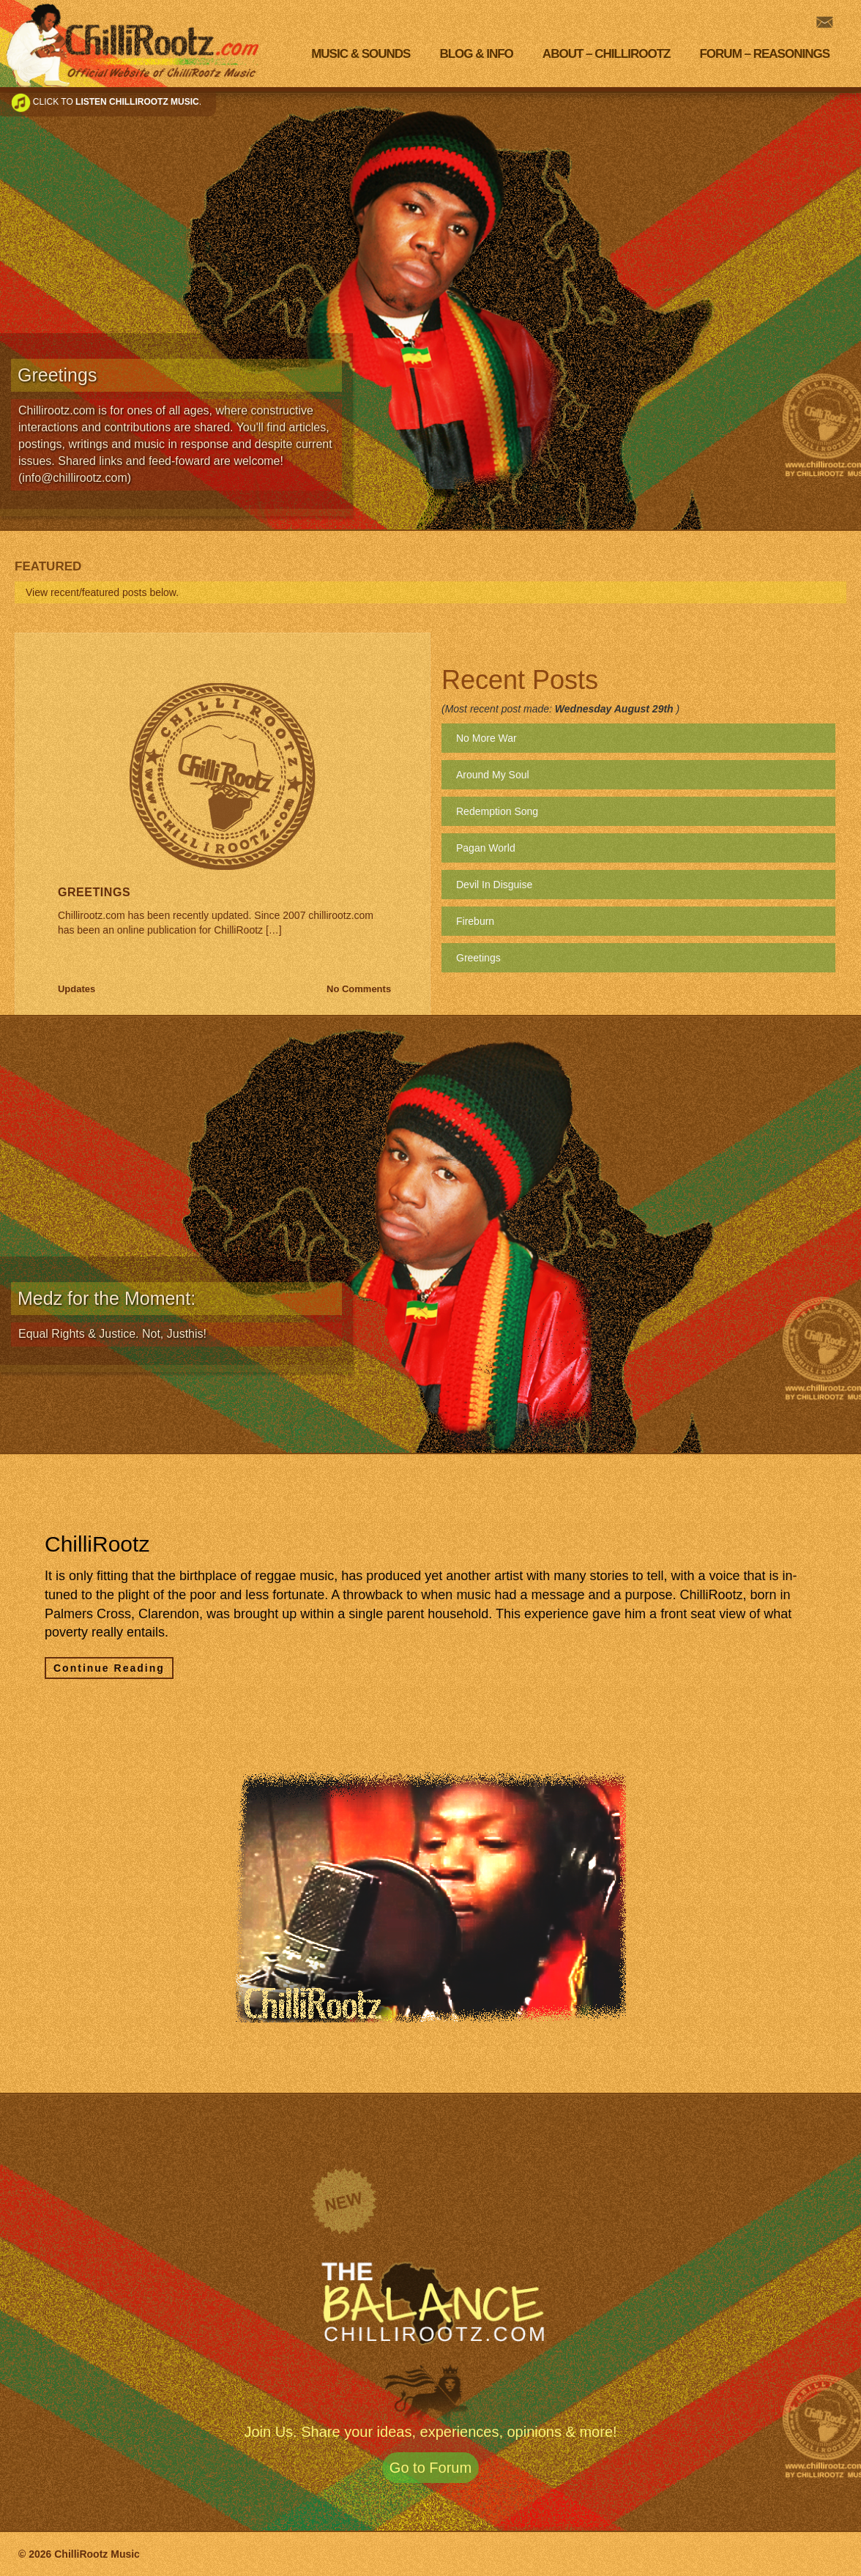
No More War (486, 738)
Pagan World (485, 848)
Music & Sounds (360, 54)
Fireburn (475, 921)
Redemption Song (497, 811)
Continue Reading (109, 1668)
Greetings (94, 892)
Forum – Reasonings (764, 54)
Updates (76, 988)
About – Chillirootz (607, 54)
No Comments (359, 988)
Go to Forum (430, 2468)
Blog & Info (475, 54)
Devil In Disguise (494, 884)
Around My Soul (492, 775)
